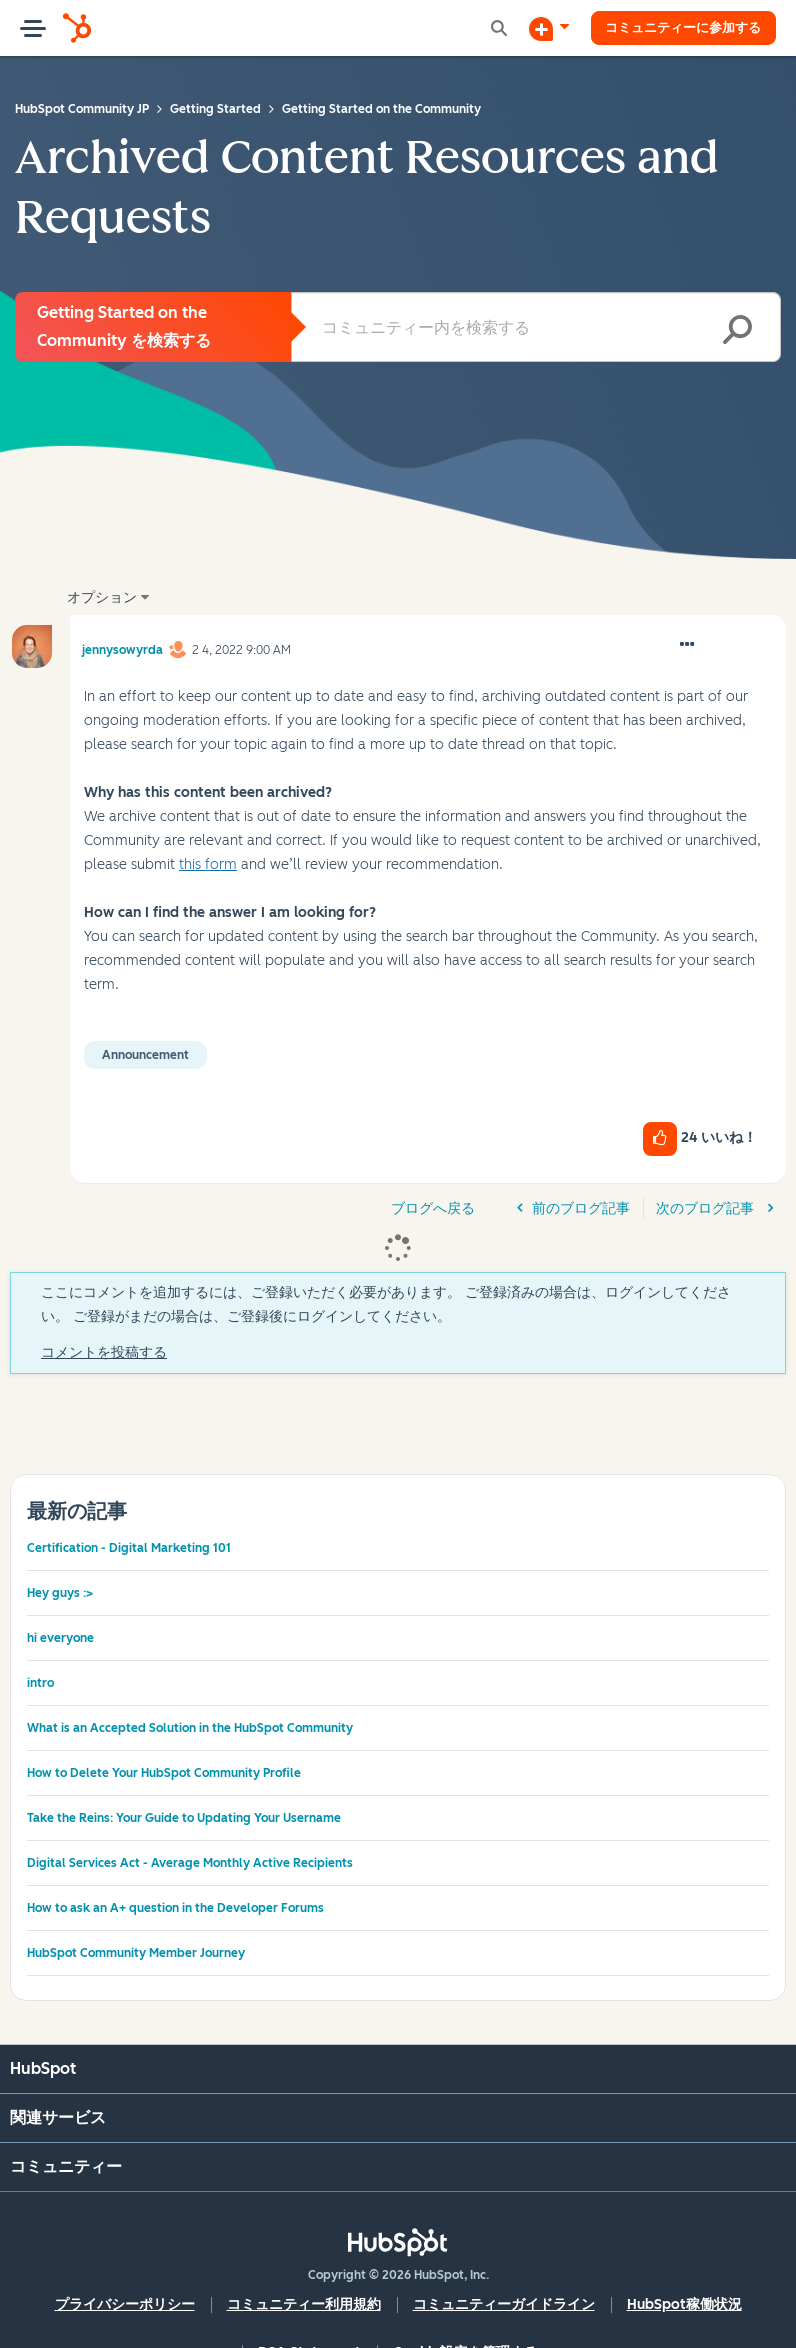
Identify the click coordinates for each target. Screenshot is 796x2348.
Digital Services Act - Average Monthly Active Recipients (190, 1863)
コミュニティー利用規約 (304, 2304)
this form (208, 864)
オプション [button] (102, 597)
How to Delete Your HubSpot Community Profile (164, 1773)
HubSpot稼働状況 (684, 2304)
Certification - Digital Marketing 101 (129, 1548)
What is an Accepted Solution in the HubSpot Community (190, 1728)
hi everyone (60, 1638)
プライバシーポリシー (125, 2304)
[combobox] (536, 327)
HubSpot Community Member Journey (136, 1953)
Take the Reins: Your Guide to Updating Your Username (184, 1818)
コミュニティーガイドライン (504, 2304)
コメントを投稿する (104, 1352)
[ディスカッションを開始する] (532, 28)
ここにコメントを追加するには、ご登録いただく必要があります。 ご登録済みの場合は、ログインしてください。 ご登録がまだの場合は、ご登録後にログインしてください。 (386, 1304)
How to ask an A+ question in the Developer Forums (175, 1908)
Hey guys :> (60, 1593)
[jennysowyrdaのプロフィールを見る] (122, 647)
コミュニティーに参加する (675, 27)
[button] (687, 645)
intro (40, 1683)
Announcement (145, 1055)
